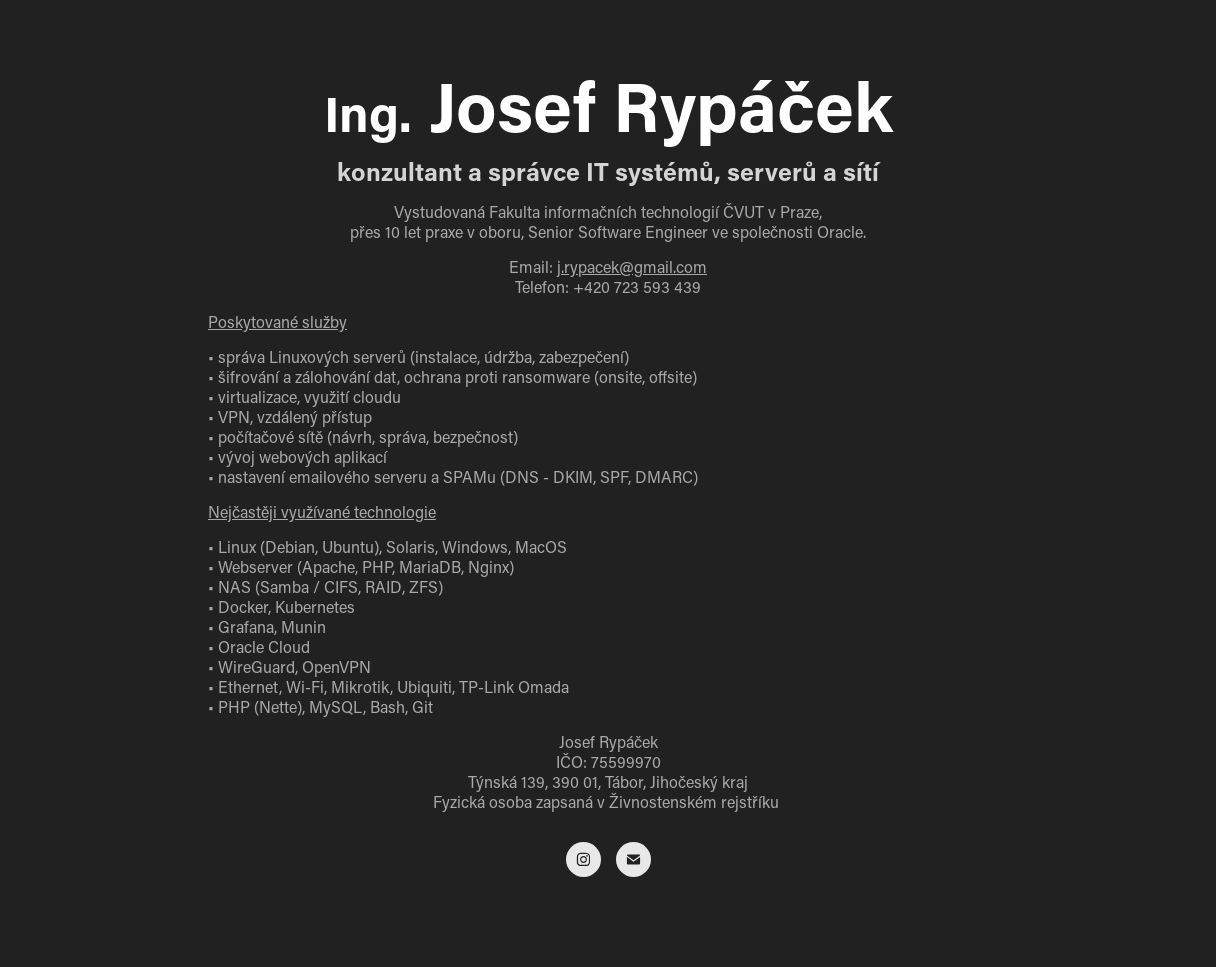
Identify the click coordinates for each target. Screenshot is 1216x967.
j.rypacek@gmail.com (632, 266)
